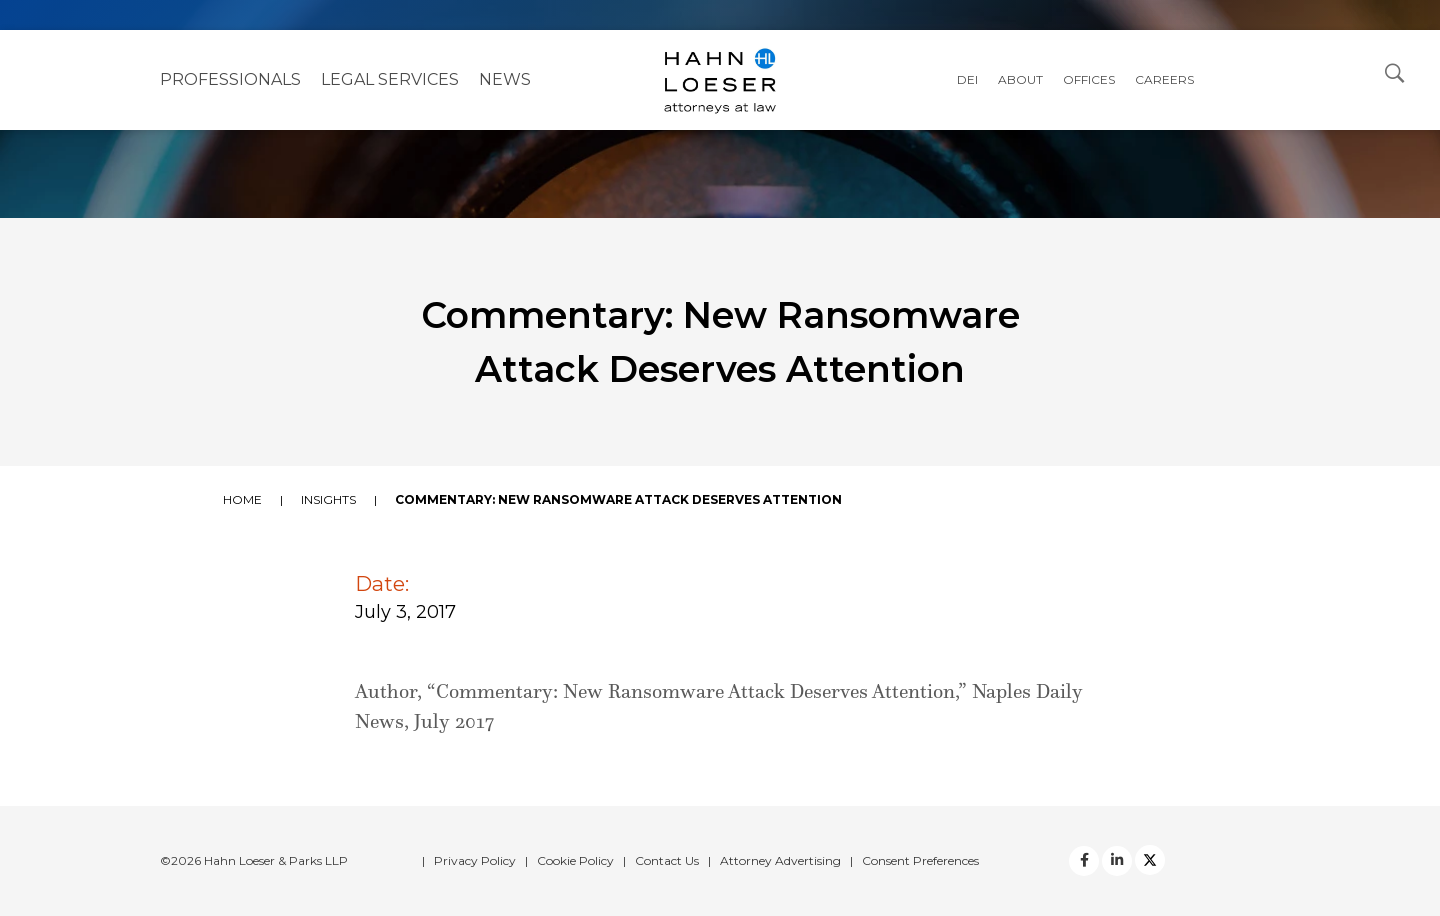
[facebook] (1084, 861)
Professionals (230, 79)
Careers (1164, 79)
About (1020, 79)
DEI (967, 79)
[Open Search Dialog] (1395, 72)
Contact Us (667, 860)
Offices (1089, 79)
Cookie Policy (575, 860)
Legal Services (390, 79)
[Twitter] (1117, 861)
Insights (328, 499)
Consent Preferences (920, 860)
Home (242, 499)
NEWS (505, 79)
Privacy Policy (475, 860)
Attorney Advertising (780, 860)
